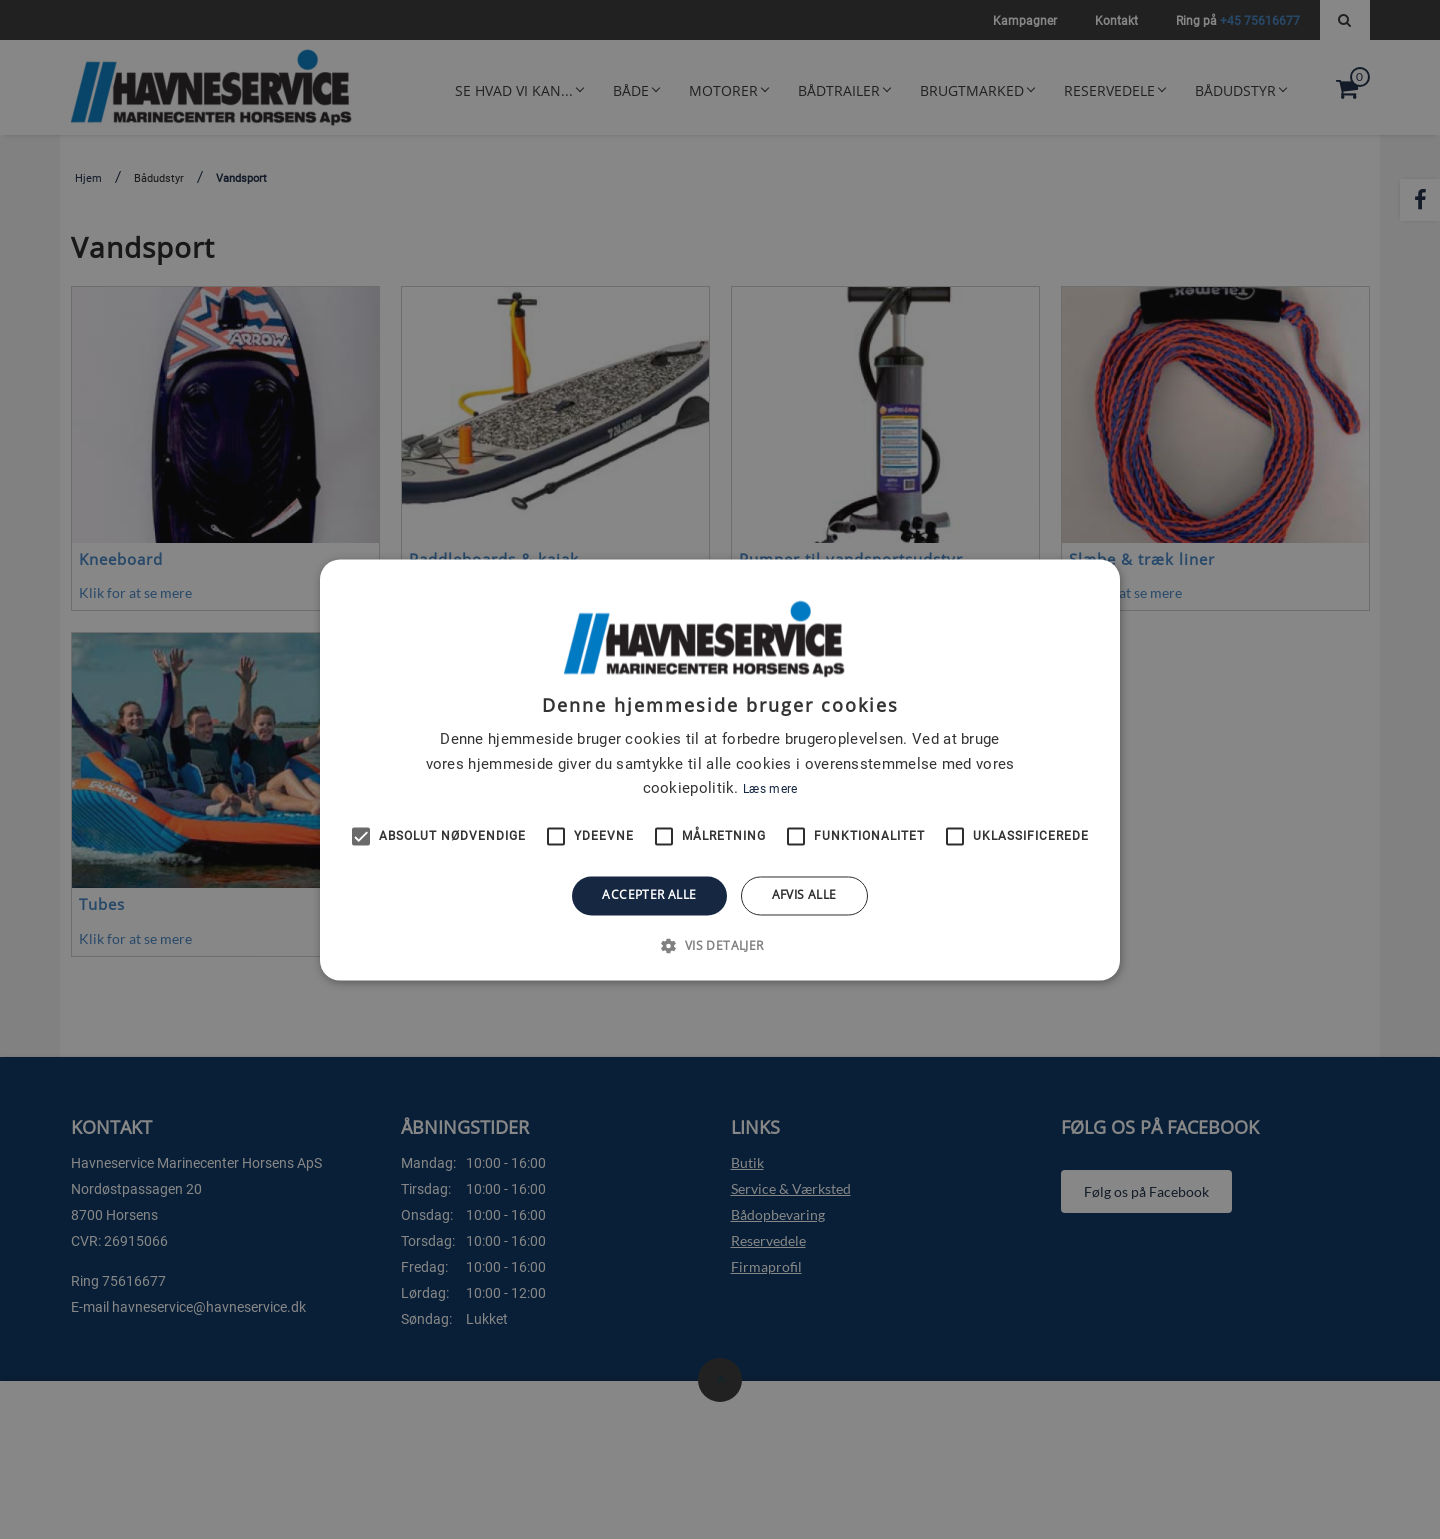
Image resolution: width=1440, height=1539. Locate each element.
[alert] (720, 769)
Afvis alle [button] (804, 895)
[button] (719, 945)
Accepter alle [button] (649, 895)
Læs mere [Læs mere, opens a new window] (770, 790)
